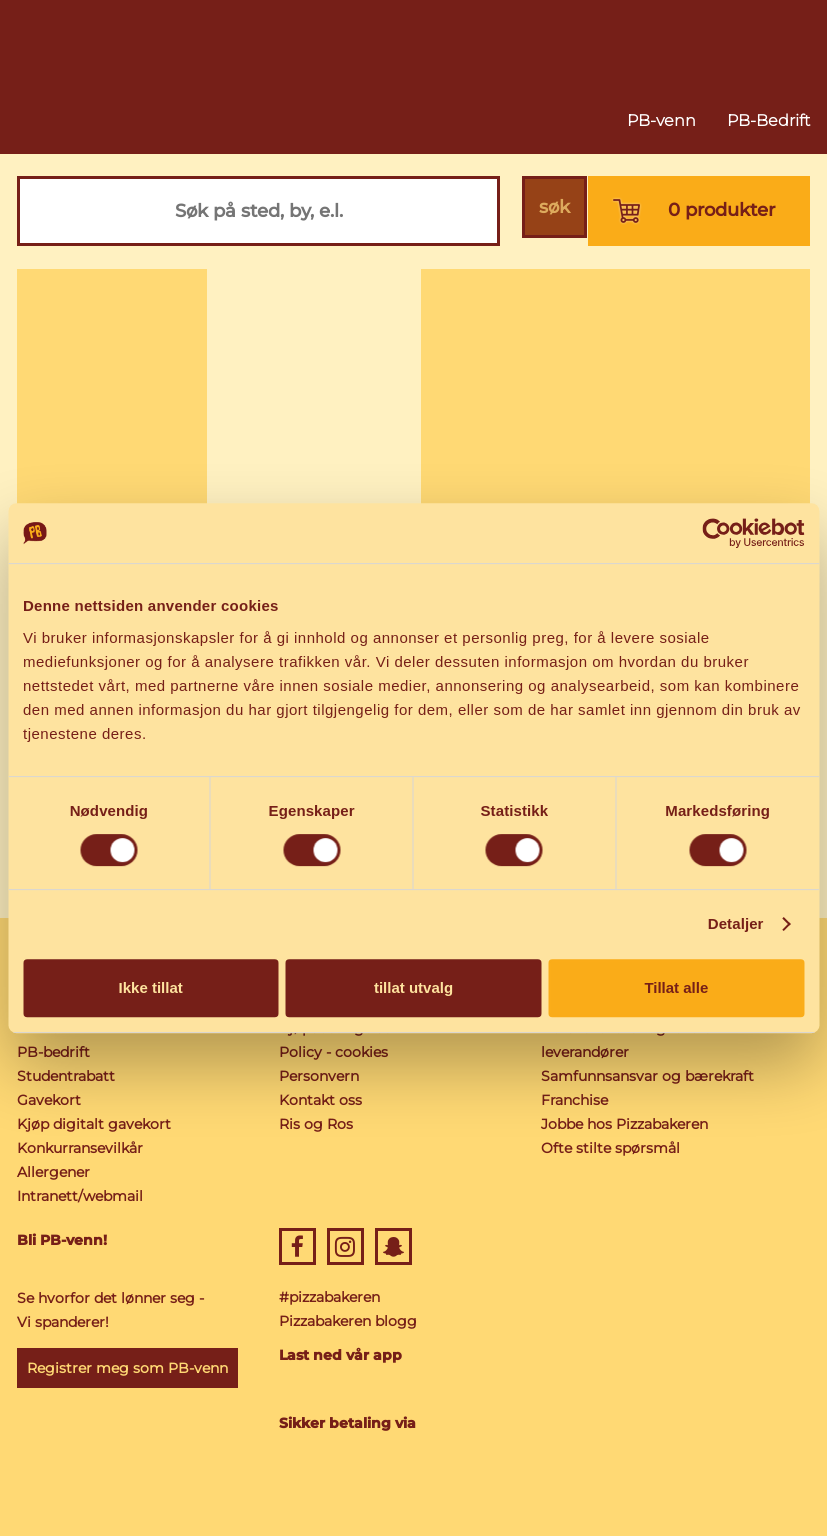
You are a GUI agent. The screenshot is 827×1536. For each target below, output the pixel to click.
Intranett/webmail (80, 1196)
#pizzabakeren (329, 1297)
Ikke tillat (151, 987)
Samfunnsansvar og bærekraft (647, 1076)
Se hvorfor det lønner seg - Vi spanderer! (110, 1310)
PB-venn (661, 120)
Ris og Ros (316, 1124)
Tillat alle (676, 987)
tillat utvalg (413, 987)
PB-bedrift (53, 1052)
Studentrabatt (66, 1076)
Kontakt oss (320, 1100)
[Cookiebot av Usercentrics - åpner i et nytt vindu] (716, 533)
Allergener (53, 1172)
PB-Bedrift (768, 120)
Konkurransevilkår (80, 1148)
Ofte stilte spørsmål (610, 1148)
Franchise (574, 1100)
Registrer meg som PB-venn (127, 1368)
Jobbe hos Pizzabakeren (624, 1124)
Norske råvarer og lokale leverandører (626, 1040)
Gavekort (49, 1100)
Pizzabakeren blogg (348, 1321)
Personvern (319, 1076)
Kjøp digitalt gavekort (94, 1124)
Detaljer (736, 923)
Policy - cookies (333, 1052)
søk (552, 211)
